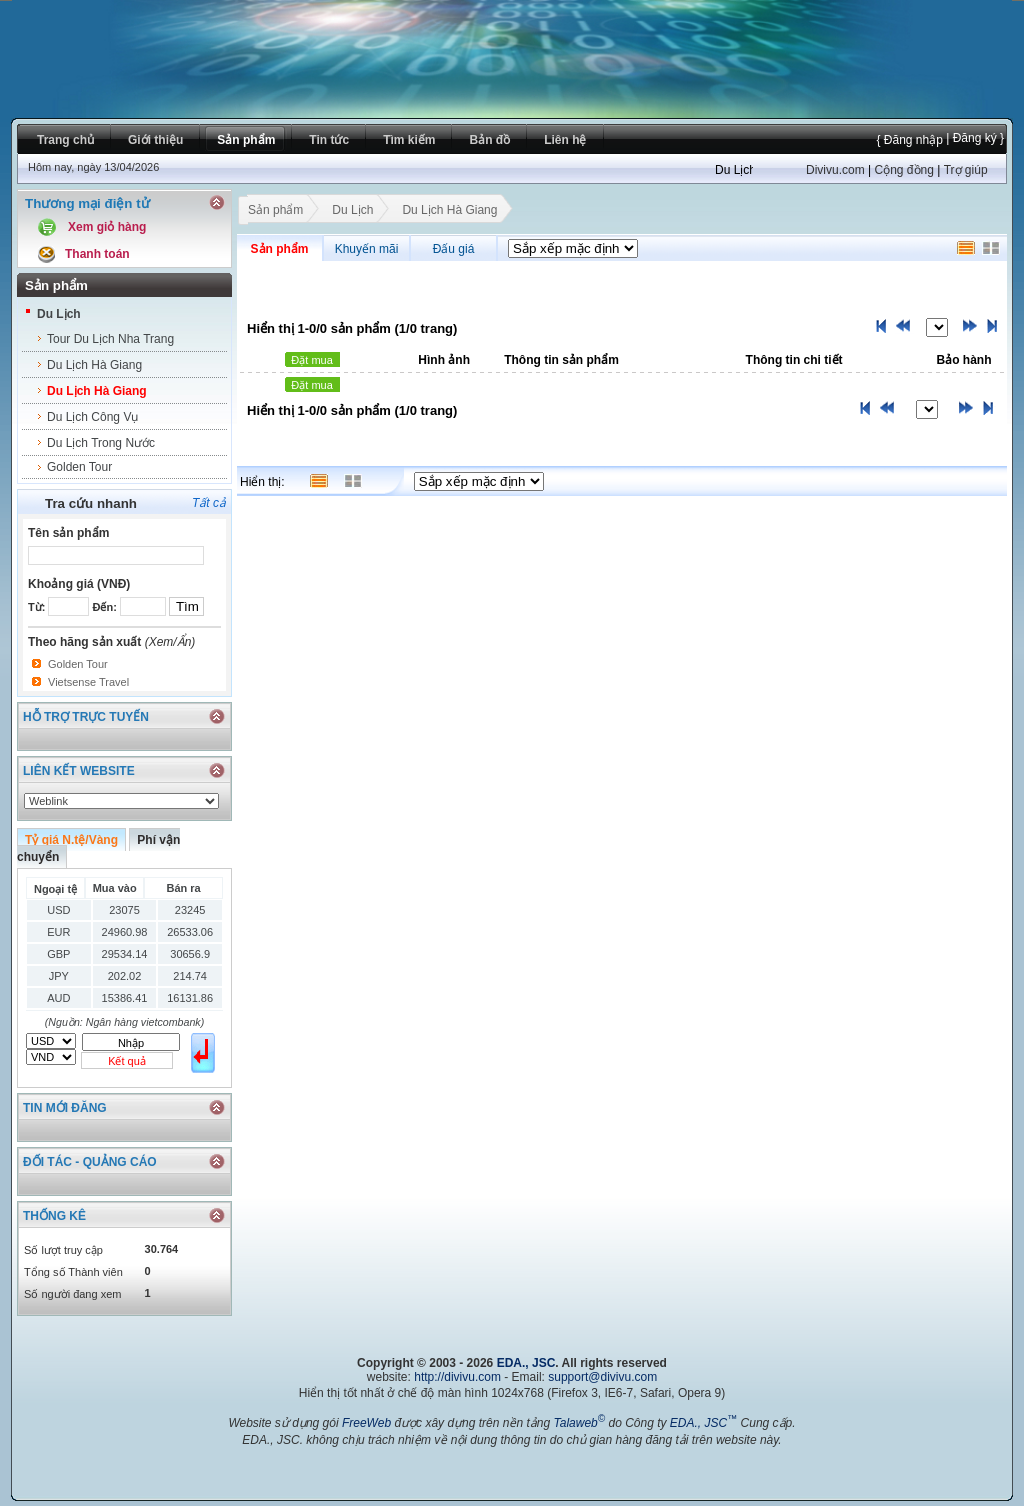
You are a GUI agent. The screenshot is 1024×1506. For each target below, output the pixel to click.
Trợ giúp (966, 170)
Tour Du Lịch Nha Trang (110, 339)
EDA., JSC (526, 1363)
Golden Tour (79, 467)
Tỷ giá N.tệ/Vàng (71, 840)
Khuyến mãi (367, 249)
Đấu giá (454, 249)
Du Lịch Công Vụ (92, 417)
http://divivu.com (457, 1377)
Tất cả (209, 503)
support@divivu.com (602, 1377)
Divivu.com (835, 170)
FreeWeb (366, 1423)
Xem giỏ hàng (107, 227)
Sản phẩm (275, 212)
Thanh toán (97, 254)
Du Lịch (59, 314)
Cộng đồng (903, 170)
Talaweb (579, 1423)
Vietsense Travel (88, 682)
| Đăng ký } (973, 138)
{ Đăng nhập (909, 140)
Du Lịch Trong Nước (101, 443)
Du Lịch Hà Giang (94, 365)
